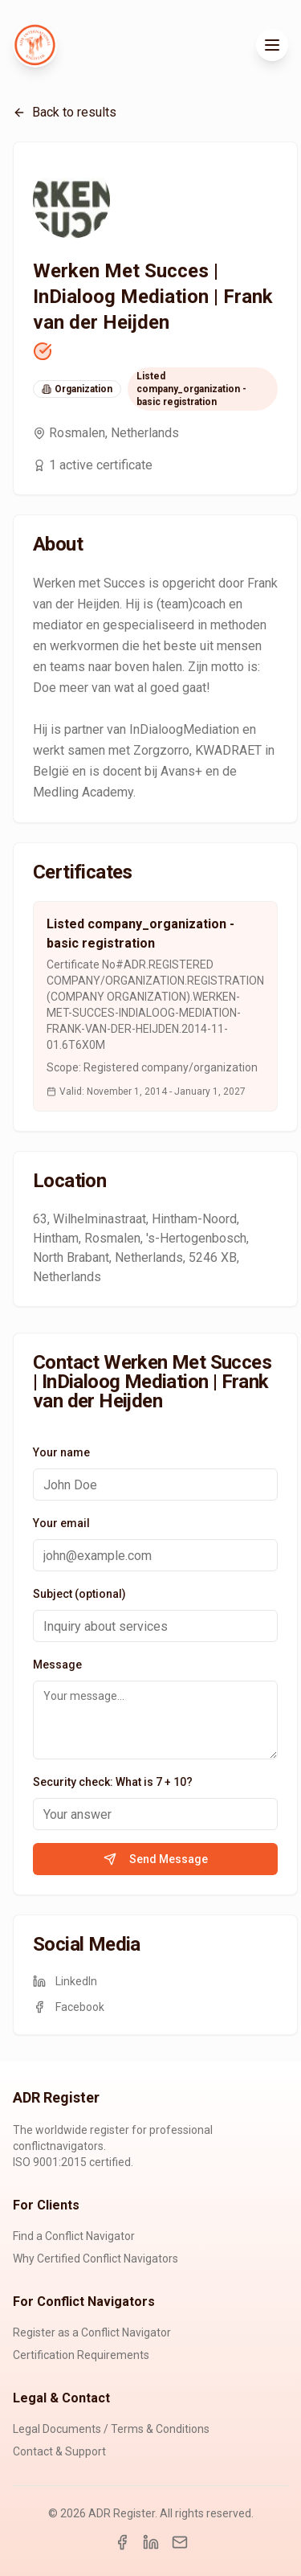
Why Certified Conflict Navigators (95, 2258)
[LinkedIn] (151, 2542)
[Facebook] (122, 2542)
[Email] (180, 2542)
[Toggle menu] (272, 45)
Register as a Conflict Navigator (92, 2332)
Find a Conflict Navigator (74, 2236)
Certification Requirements (81, 2355)
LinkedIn (65, 1981)
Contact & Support (59, 2451)
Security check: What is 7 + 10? (113, 1781)
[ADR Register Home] (35, 45)
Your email (61, 1523)
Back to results (64, 112)
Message (57, 1664)
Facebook (68, 2007)
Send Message (156, 1859)
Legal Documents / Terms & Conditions (111, 2428)
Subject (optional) (79, 1593)
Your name (61, 1452)
